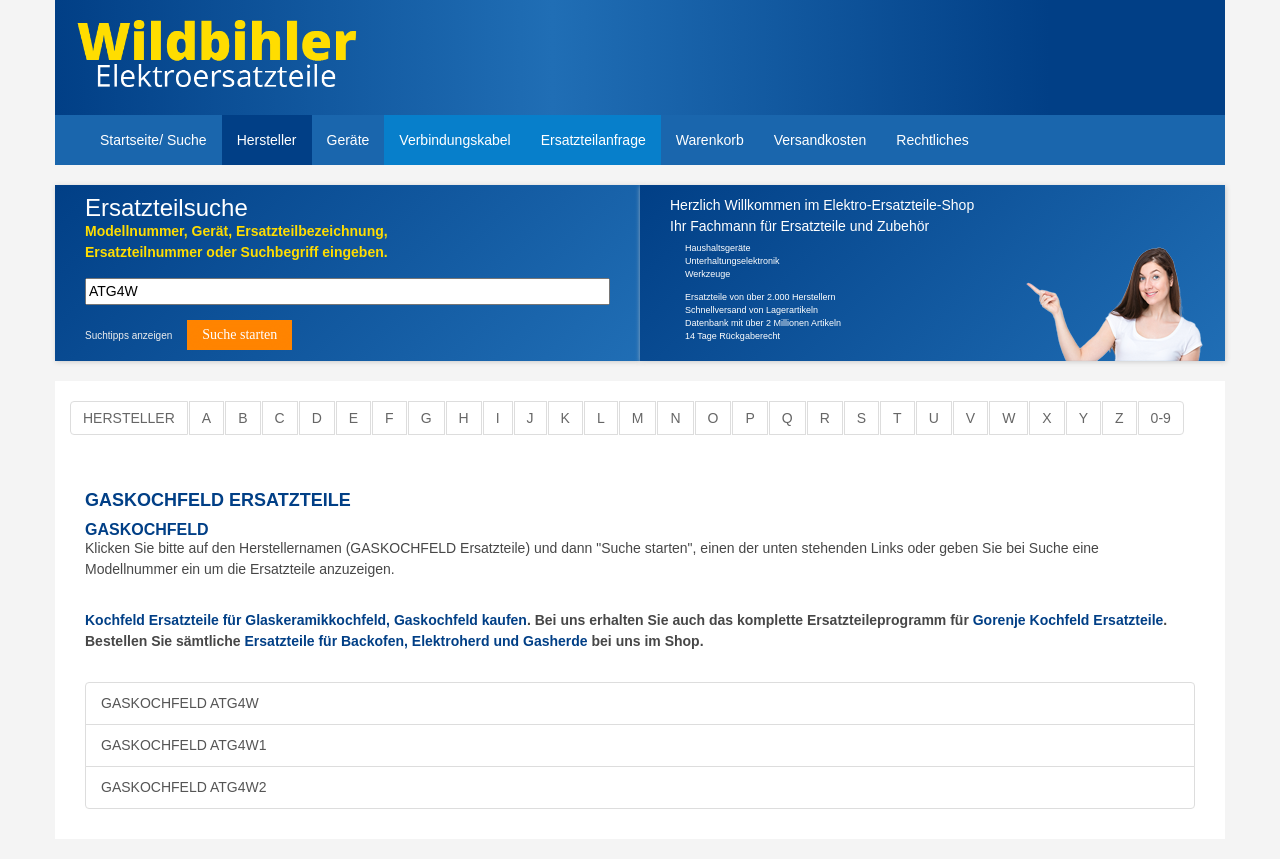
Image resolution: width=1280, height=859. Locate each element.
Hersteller (267, 140)
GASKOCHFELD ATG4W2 (183, 787)
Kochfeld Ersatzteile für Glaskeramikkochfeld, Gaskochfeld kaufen (306, 620)
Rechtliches (932, 140)
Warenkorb (710, 140)
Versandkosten (820, 140)
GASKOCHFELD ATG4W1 (183, 745)
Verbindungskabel (454, 140)
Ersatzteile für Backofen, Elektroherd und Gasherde (416, 641)
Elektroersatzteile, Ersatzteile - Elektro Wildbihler (216, 60)
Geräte (348, 140)
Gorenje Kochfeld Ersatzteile (1068, 620)
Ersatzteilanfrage (593, 140)
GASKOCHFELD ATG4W (180, 703)
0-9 (1161, 418)
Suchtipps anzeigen (128, 335)
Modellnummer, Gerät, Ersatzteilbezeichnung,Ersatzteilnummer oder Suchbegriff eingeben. (236, 241)
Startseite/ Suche (153, 140)
